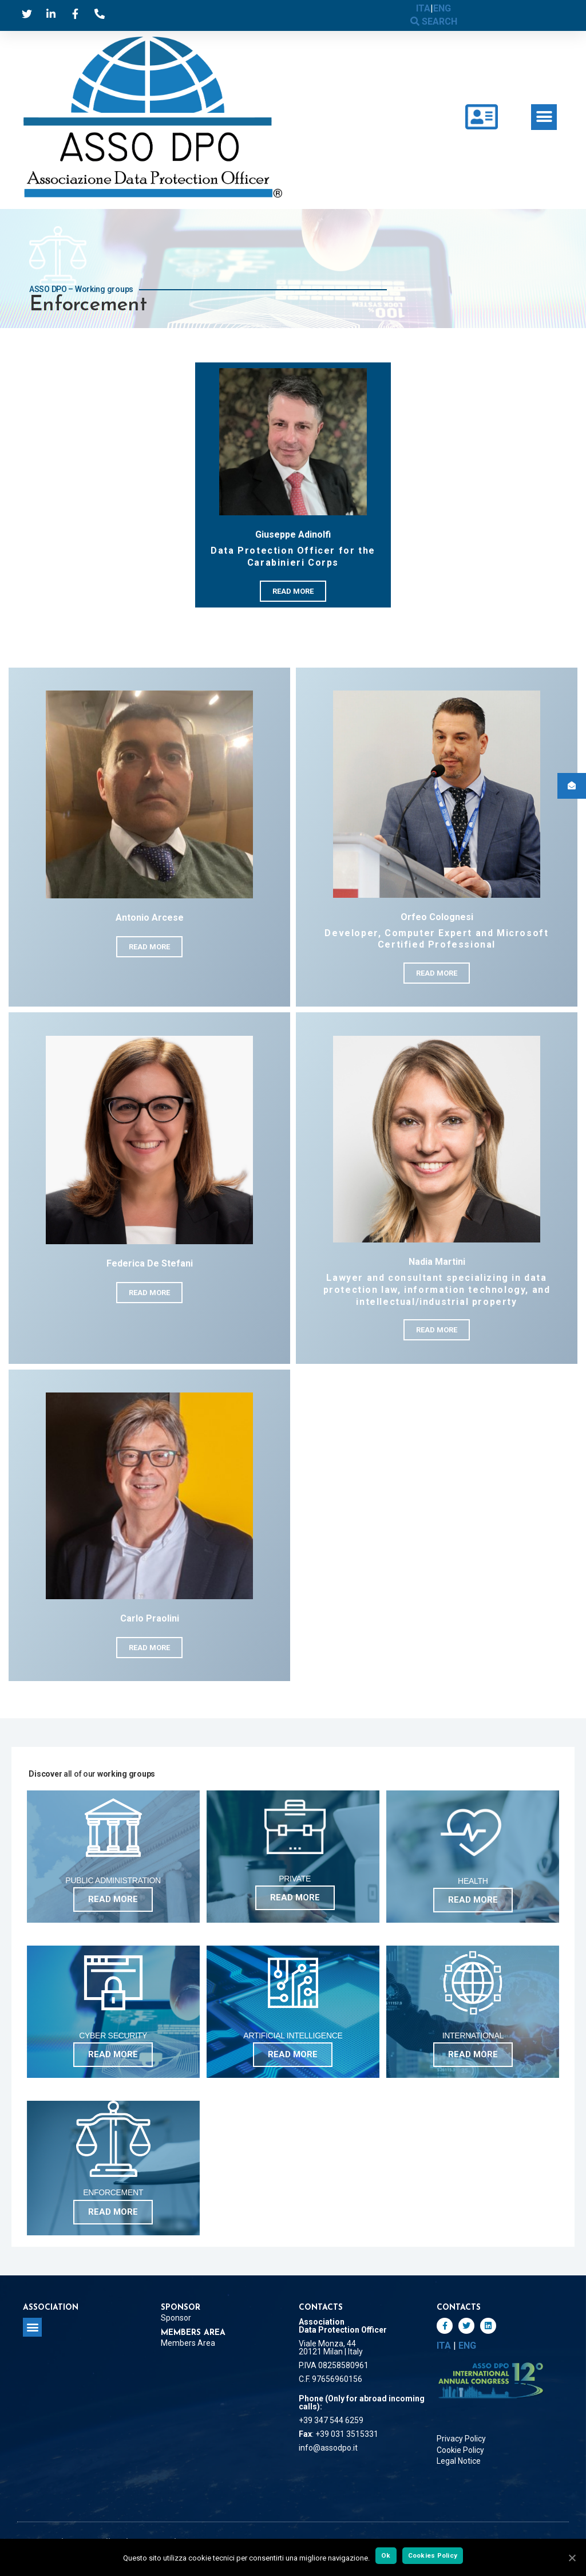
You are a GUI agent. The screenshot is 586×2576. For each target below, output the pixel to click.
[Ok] (571, 2557)
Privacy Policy (461, 2438)
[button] (544, 117)
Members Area (188, 2343)
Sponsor (176, 2317)
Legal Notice (459, 2460)
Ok (386, 2555)
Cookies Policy (433, 2555)
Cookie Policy (460, 2450)
